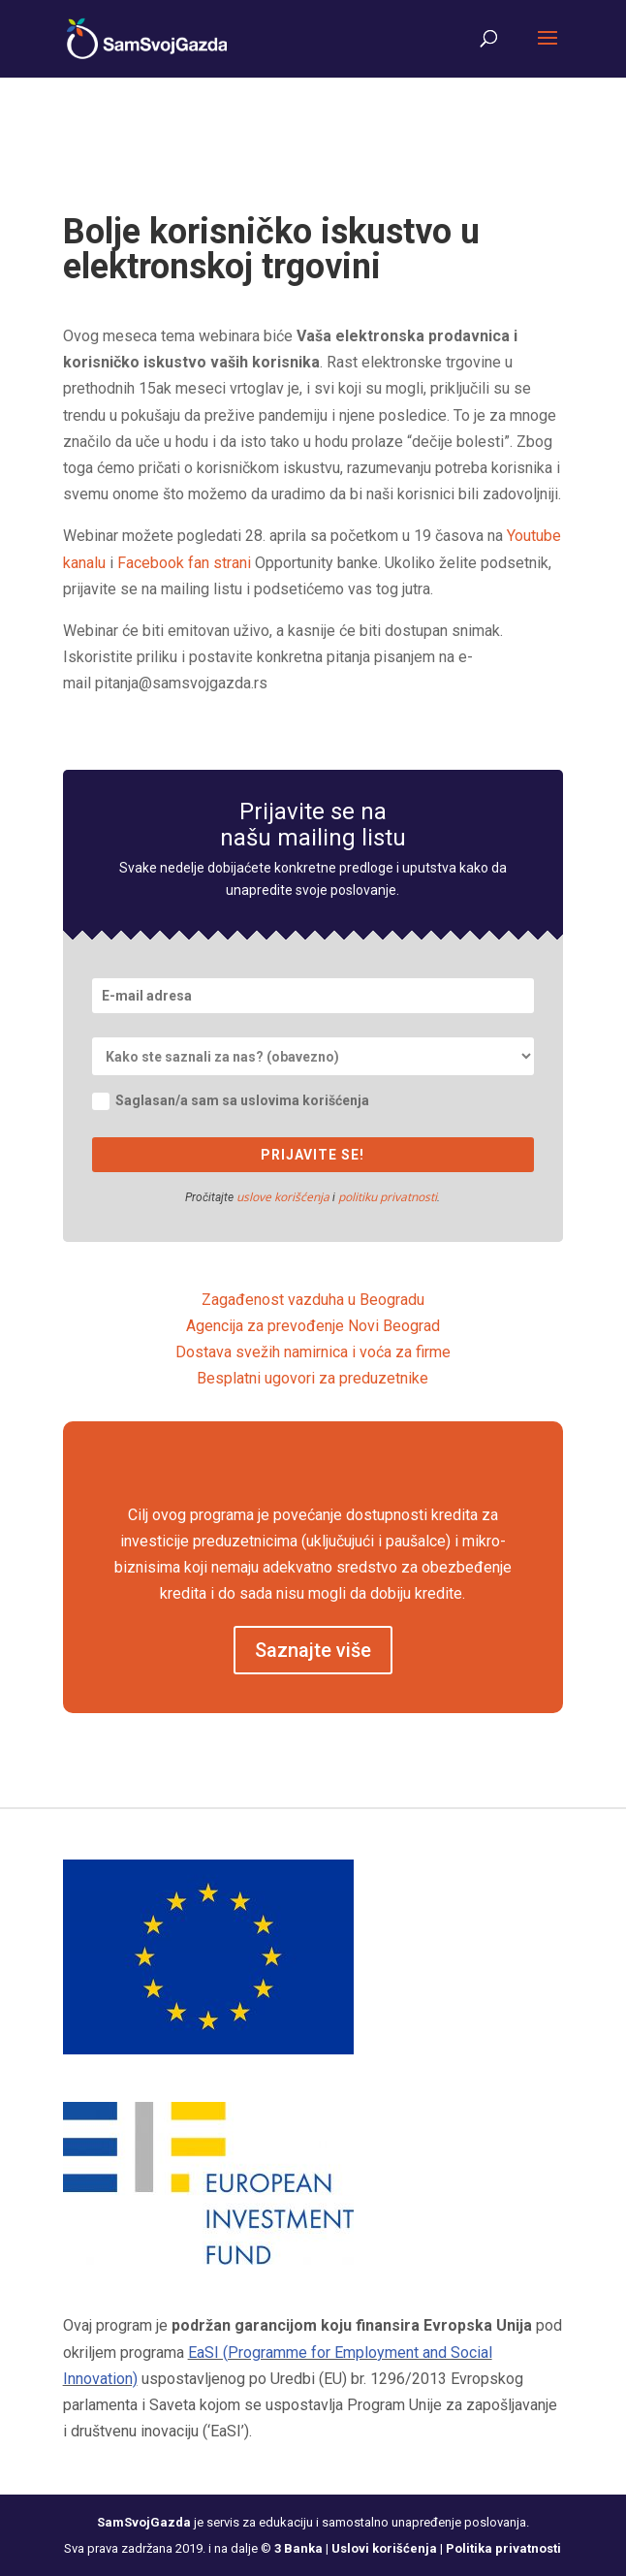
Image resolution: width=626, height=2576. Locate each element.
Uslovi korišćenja (384, 2548)
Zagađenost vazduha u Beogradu (313, 1299)
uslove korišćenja (282, 1197)
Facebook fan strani (184, 563)
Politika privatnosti (503, 2548)
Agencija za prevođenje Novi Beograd (313, 1326)
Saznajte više (313, 1650)
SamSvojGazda (144, 2522)
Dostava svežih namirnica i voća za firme (313, 1352)
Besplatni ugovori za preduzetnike (312, 1378)
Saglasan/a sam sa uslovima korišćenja (230, 1101)
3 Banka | (302, 2548)
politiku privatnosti (387, 1197)
